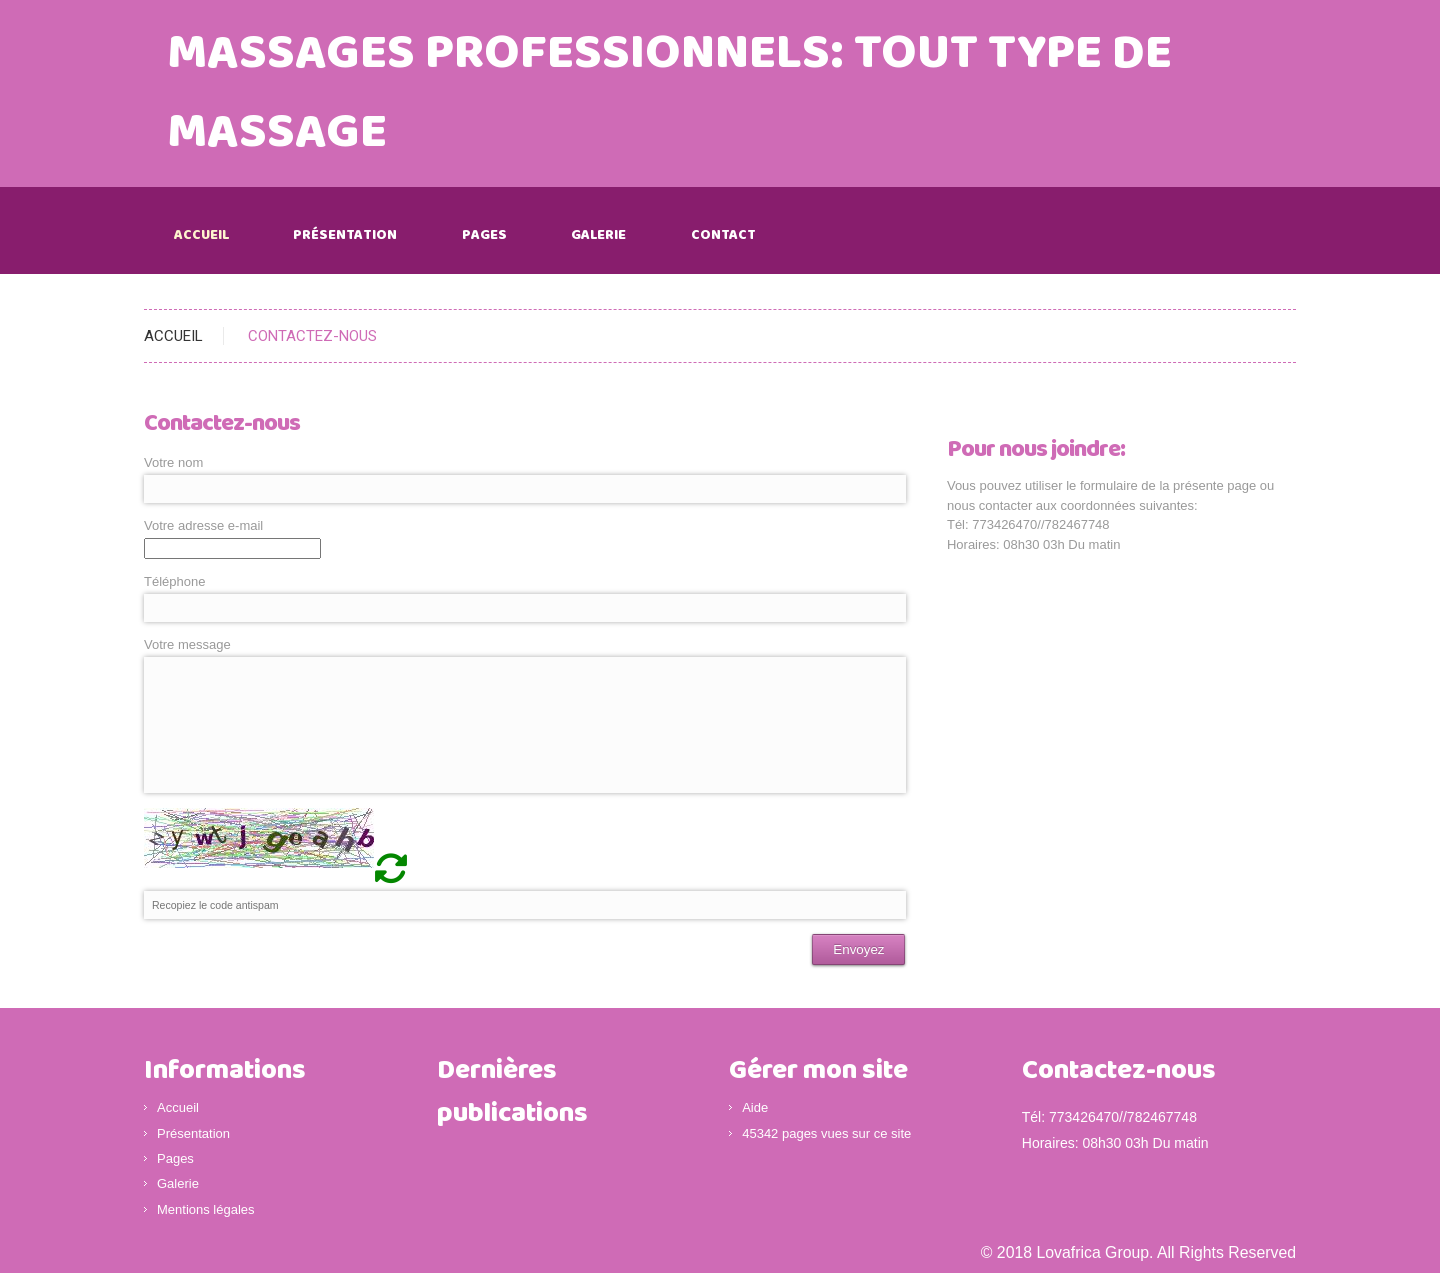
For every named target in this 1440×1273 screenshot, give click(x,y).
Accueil (201, 235)
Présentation (345, 235)
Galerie (598, 235)
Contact (723, 235)
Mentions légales (206, 1209)
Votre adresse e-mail (203, 525)
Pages (484, 235)
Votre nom (173, 462)
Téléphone (174, 581)
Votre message (187, 644)
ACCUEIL (173, 336)
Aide (755, 1107)
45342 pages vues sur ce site (826, 1133)
